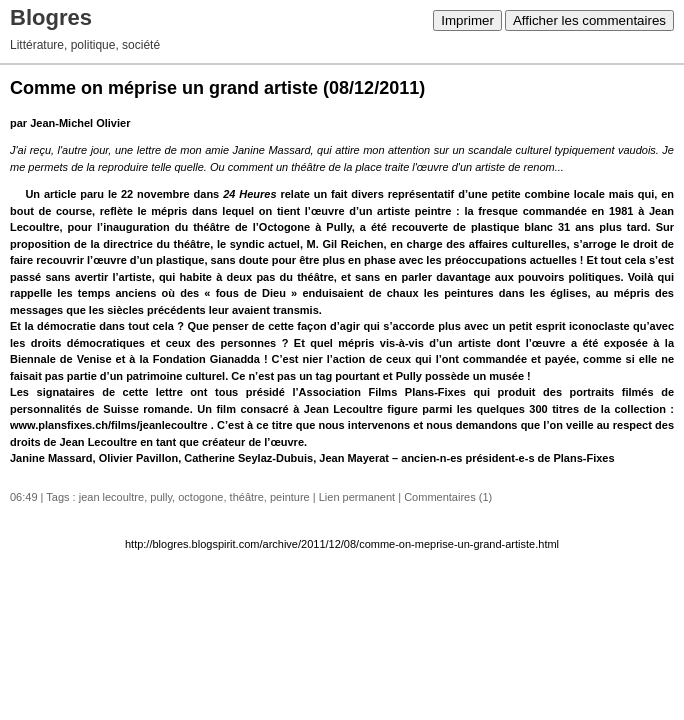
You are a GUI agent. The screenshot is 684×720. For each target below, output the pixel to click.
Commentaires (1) (448, 497)
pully (161, 497)
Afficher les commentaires (589, 20)
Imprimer (467, 20)
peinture (290, 497)
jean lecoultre (111, 497)
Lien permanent (357, 497)
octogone (200, 497)
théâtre (247, 497)
